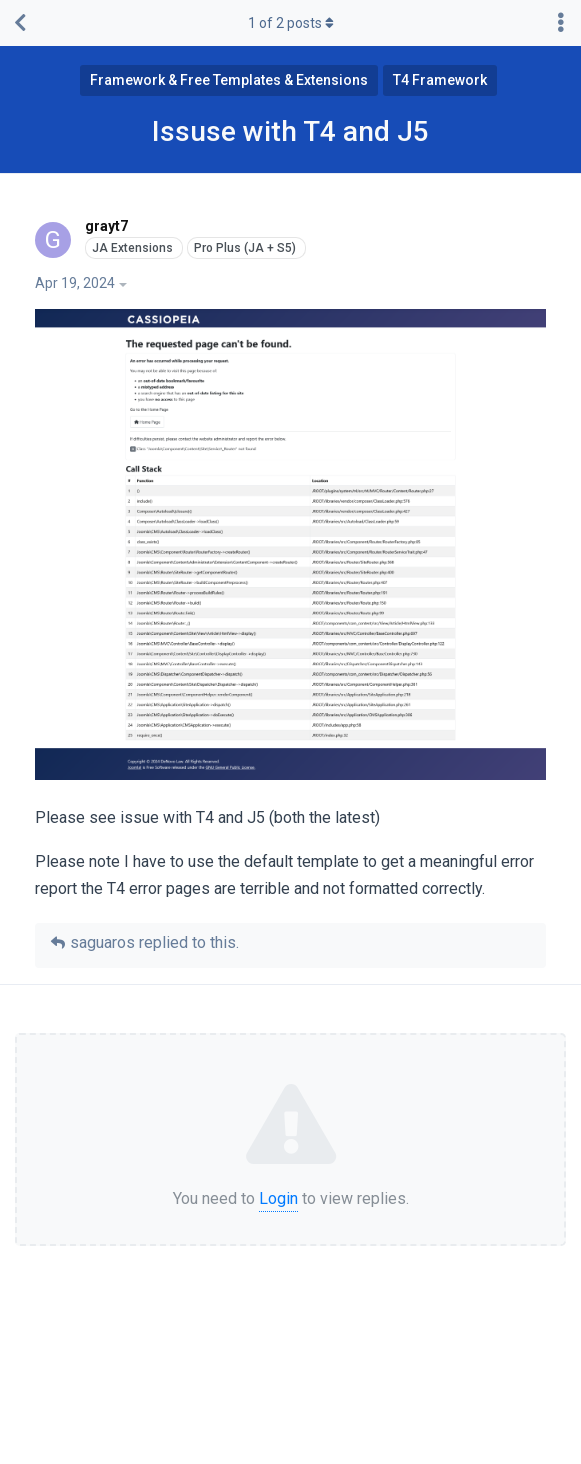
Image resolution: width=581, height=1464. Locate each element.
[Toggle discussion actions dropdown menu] (561, 23)
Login (278, 1198)
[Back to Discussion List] (20, 23)
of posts (291, 23)
